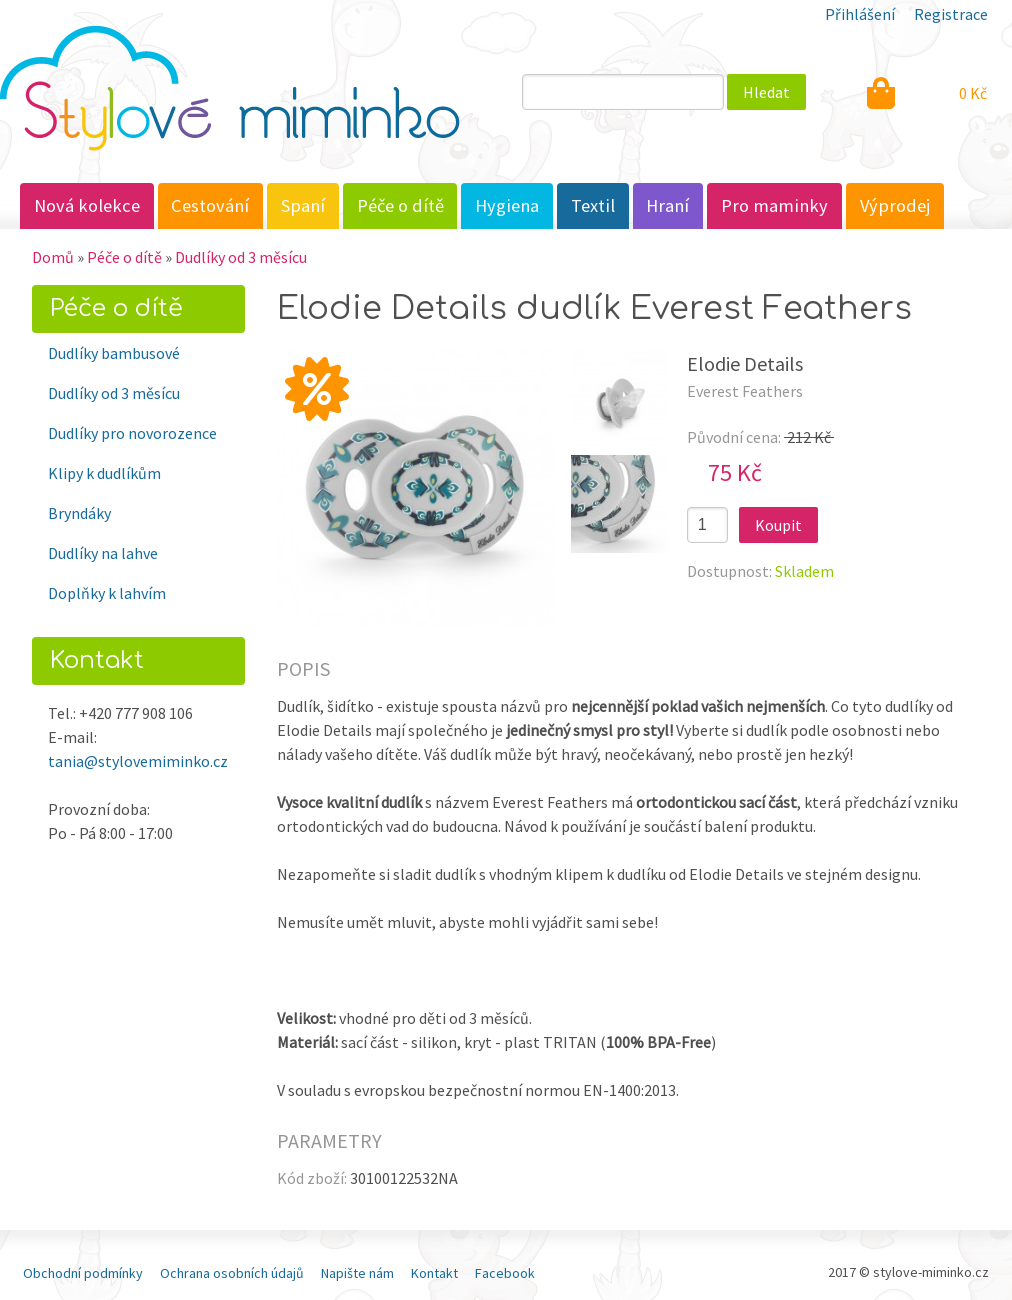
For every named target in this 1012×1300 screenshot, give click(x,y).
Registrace (951, 14)
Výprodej (895, 205)
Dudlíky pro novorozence (132, 433)
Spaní (303, 205)
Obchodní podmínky (83, 1273)
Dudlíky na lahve (103, 553)
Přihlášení (860, 14)
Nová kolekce (87, 205)
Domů (53, 257)
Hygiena (507, 205)
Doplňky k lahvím (107, 593)
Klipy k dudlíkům (104, 473)
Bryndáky (79, 513)
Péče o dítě (400, 205)
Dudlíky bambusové (114, 353)
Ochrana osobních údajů (232, 1273)
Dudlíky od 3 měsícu (241, 257)
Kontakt (434, 1273)
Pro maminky (774, 205)
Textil (593, 205)
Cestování (210, 205)
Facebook (505, 1273)
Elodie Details (745, 363)
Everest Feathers (745, 391)
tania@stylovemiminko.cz (138, 761)
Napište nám (357, 1273)
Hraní (667, 205)
